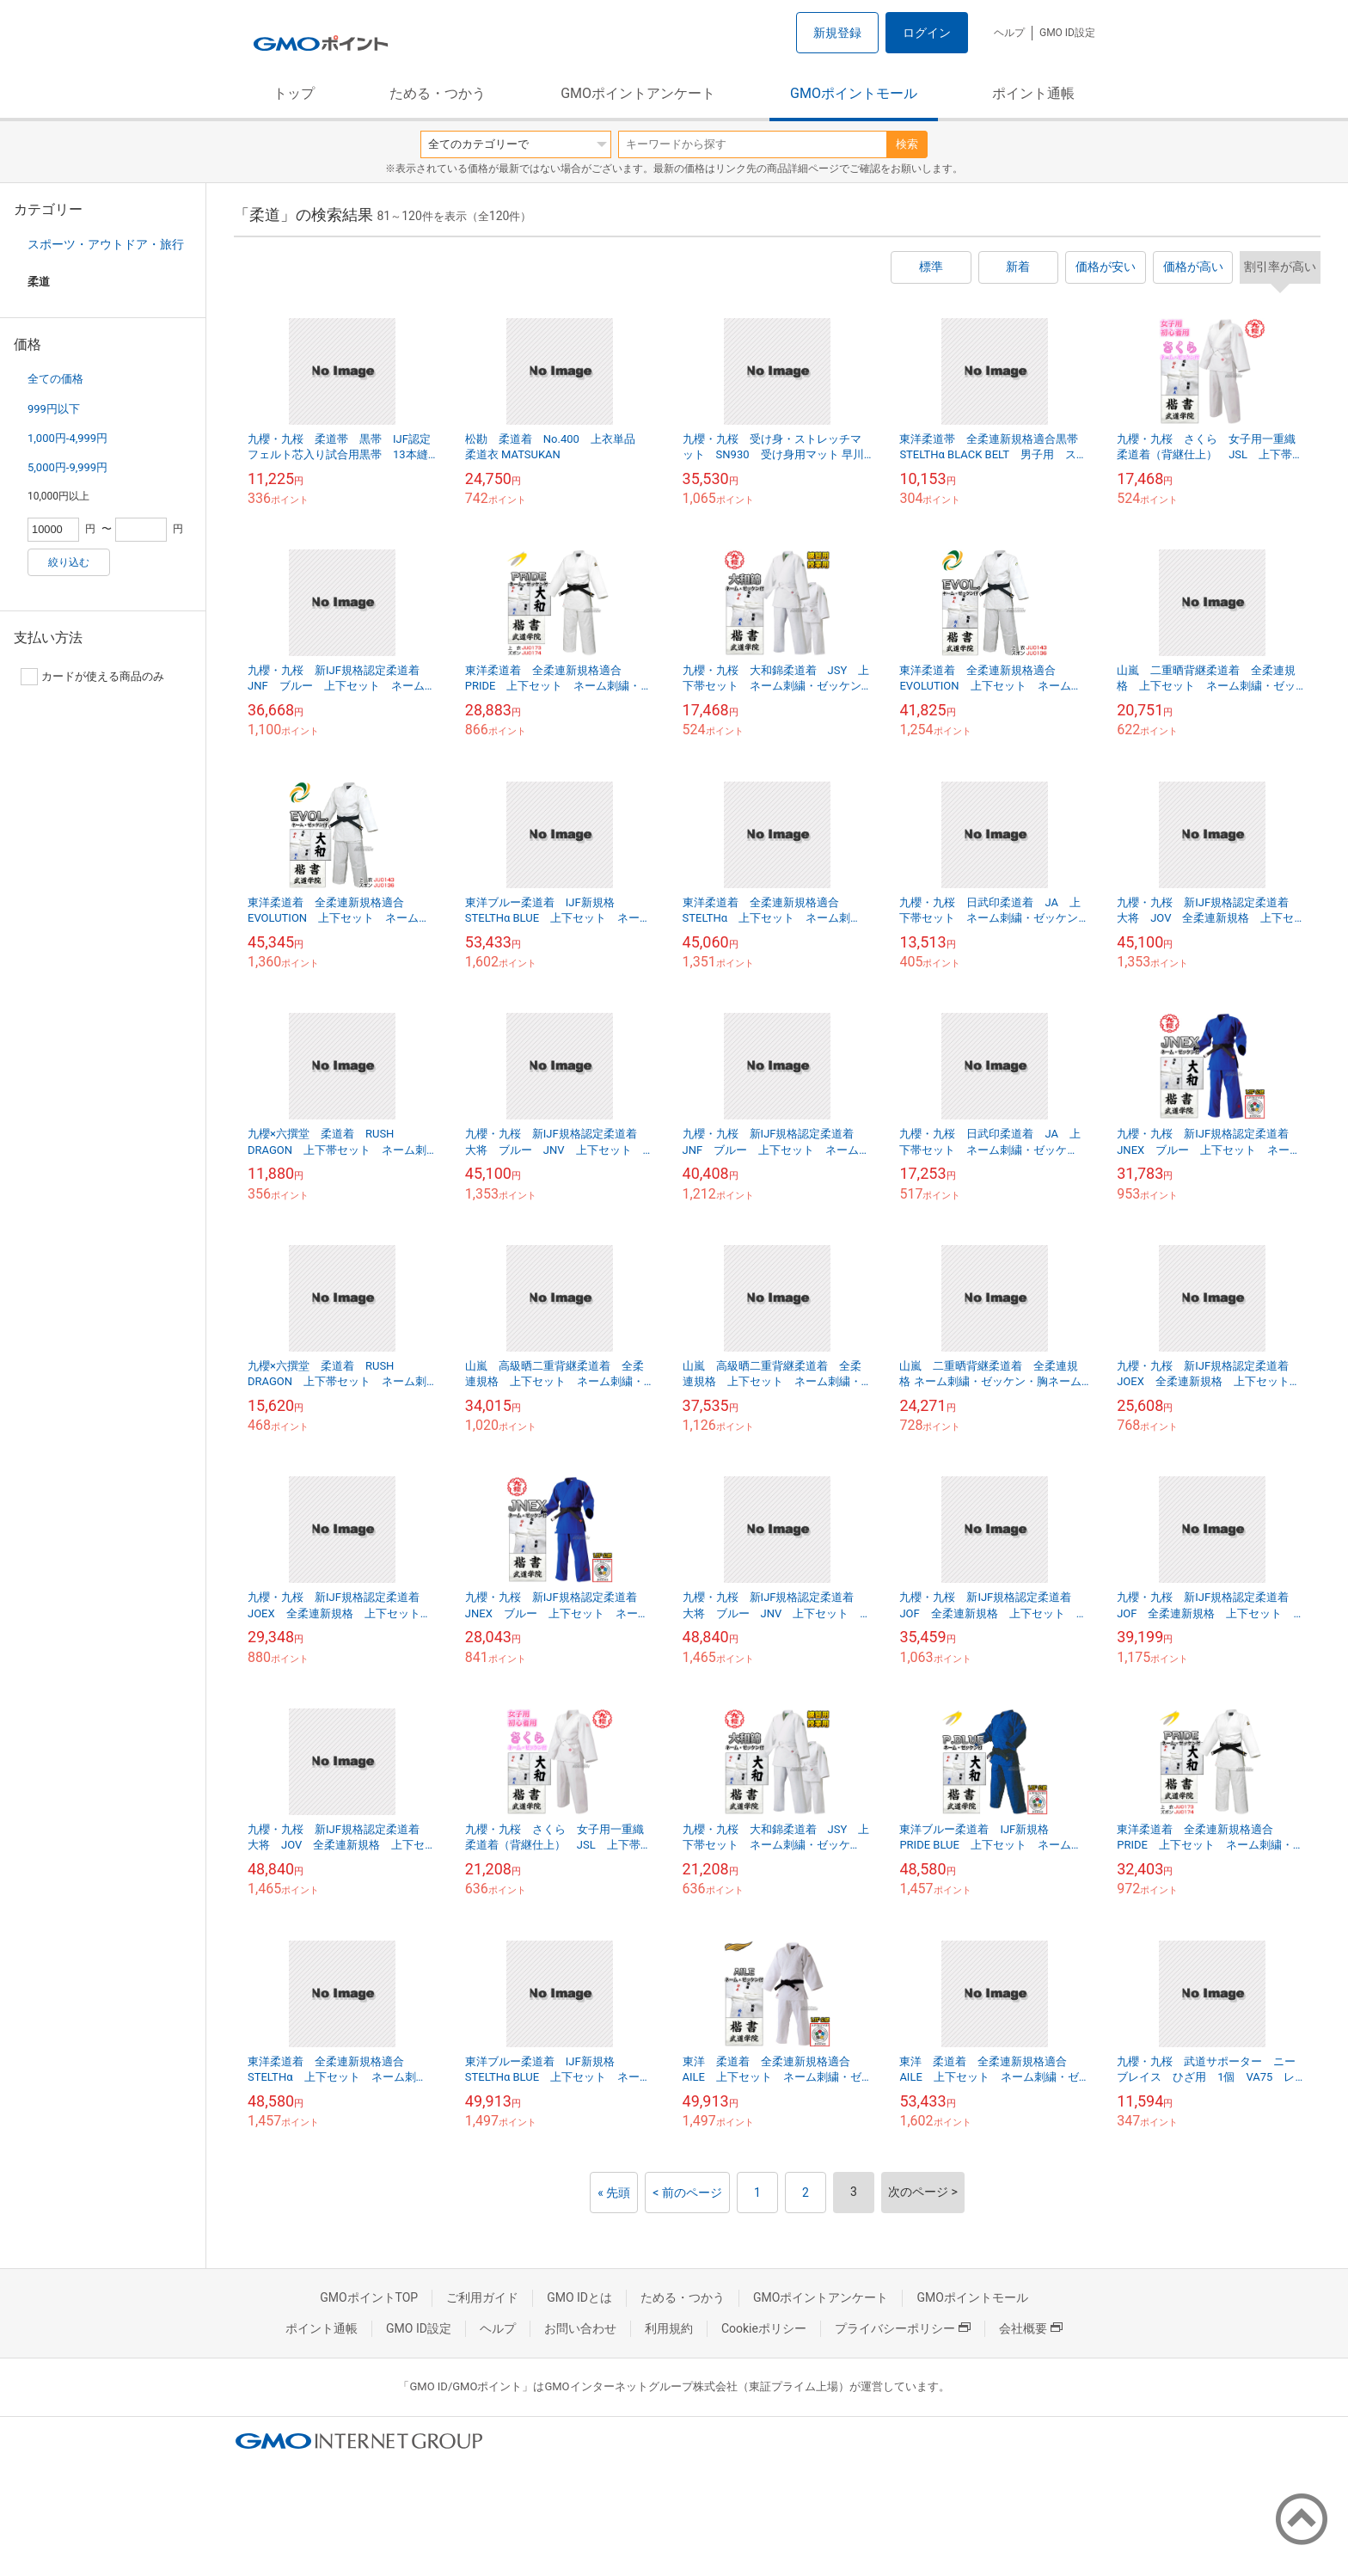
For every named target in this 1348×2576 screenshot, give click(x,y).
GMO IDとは (579, 2297)
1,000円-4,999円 (67, 438)
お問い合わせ (580, 2328)
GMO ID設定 (1067, 33)
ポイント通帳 (1033, 93)
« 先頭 (613, 2192)
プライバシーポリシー (903, 2328)
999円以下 (54, 408)
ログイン (927, 33)
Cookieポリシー (763, 2328)
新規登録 (837, 33)
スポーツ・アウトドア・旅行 (106, 244)
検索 (907, 144)
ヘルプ (1009, 33)
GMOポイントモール (853, 93)
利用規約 (669, 2328)
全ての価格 (55, 378)
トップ (294, 93)
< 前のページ (687, 2192)
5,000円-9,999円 (67, 467)
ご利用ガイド (482, 2297)
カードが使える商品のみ (92, 676)
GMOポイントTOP (369, 2297)
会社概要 (1031, 2328)
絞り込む (68, 562)
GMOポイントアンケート (638, 93)
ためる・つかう (437, 93)
